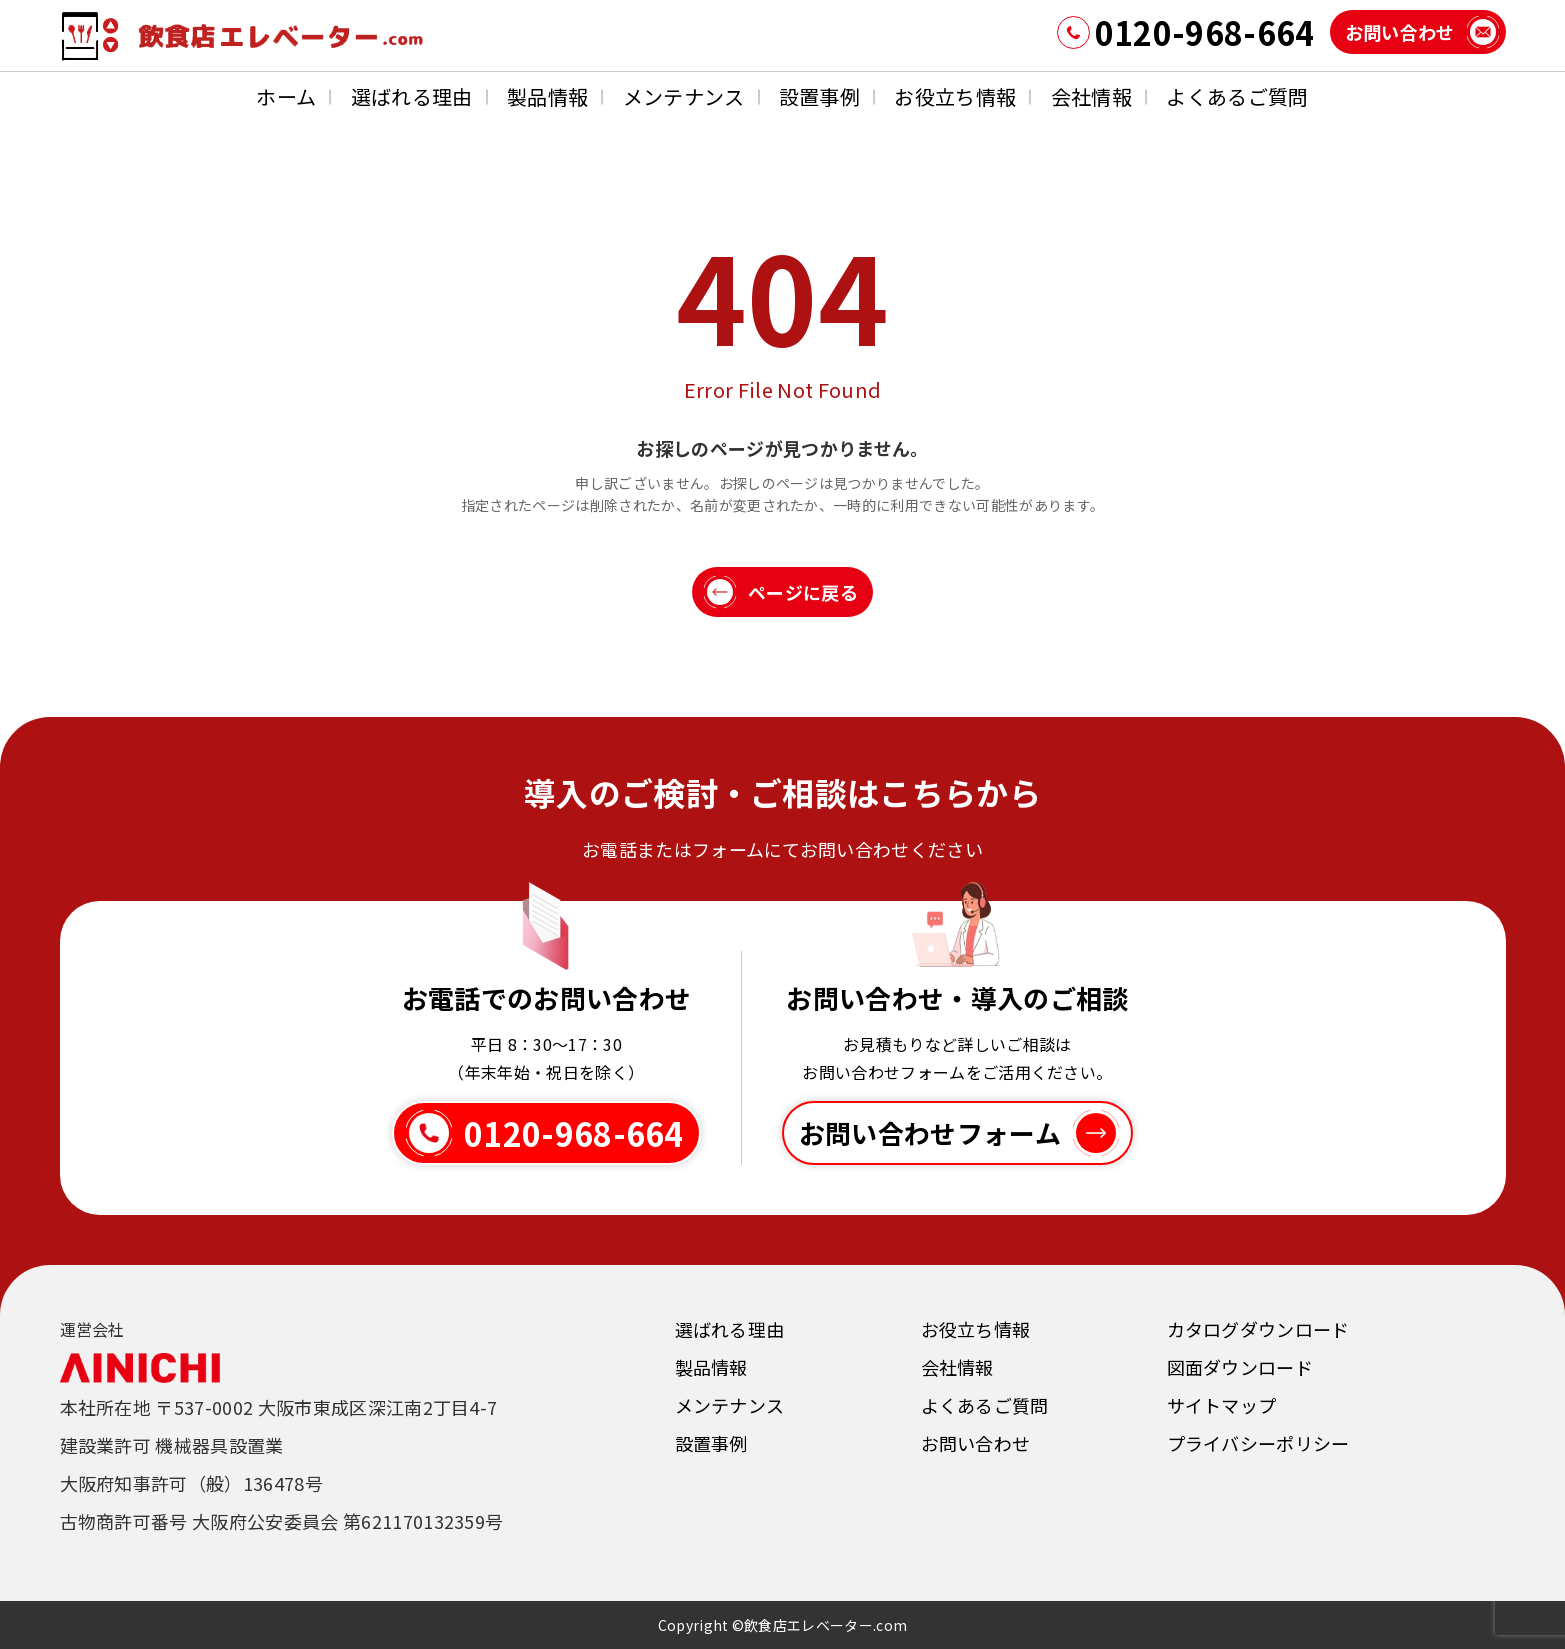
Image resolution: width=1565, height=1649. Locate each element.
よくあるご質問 (1237, 96)
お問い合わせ (976, 1443)
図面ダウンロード (1240, 1367)
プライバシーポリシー (1258, 1443)
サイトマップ (1222, 1405)
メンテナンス (684, 96)
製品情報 (547, 96)
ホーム (286, 96)
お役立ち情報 (955, 96)
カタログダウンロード (1258, 1329)
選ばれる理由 (412, 96)
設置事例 (819, 96)
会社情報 (1091, 96)
